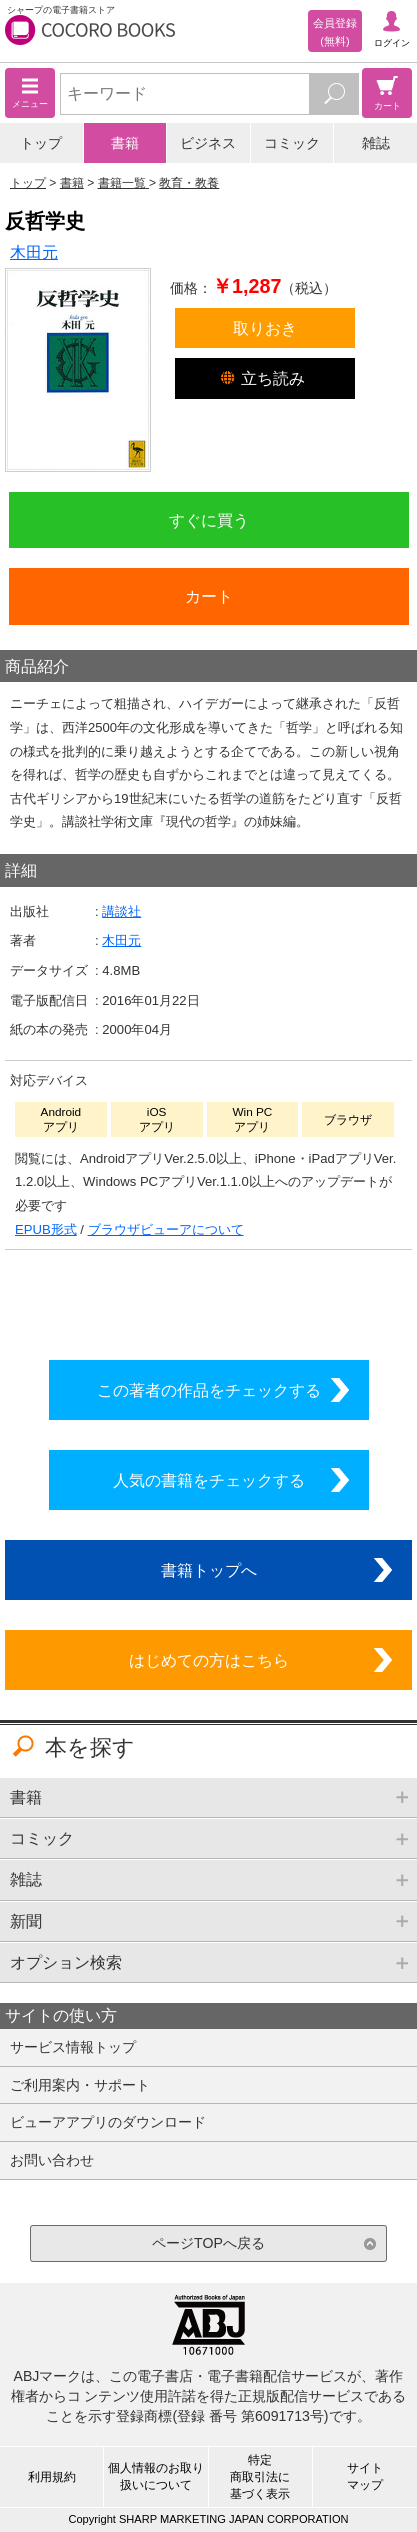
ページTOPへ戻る (208, 2243)
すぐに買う (209, 520)
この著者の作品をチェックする (209, 1390)
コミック (292, 143)
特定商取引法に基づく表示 (260, 2477)
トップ (41, 143)
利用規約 (52, 2477)
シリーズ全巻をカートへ (209, 1300)
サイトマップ (365, 2476)
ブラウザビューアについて (166, 1229)
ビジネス (208, 143)
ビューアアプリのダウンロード (108, 2122)
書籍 (125, 143)
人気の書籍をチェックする (209, 1480)
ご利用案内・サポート (80, 2085)
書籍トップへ (209, 1570)
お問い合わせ (52, 2160)
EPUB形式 (46, 1229)
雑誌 (376, 143)
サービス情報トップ (73, 2047)
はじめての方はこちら (209, 1660)
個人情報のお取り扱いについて (156, 2476)
